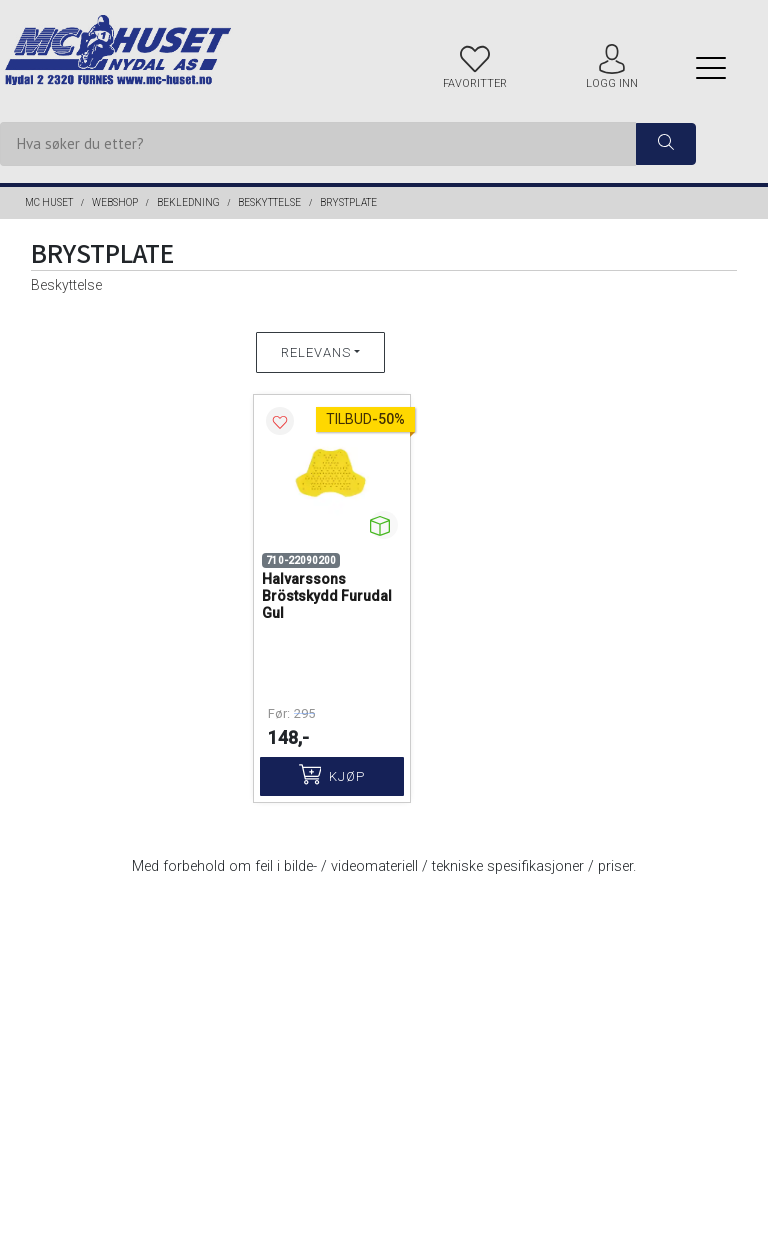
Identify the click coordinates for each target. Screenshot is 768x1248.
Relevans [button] (316, 352)
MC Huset (49, 202)
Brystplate (348, 202)
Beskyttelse (269, 202)
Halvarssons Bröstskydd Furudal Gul (327, 596)
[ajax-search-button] (666, 144)
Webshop (115, 202)
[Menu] (711, 67)
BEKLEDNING (188, 202)
